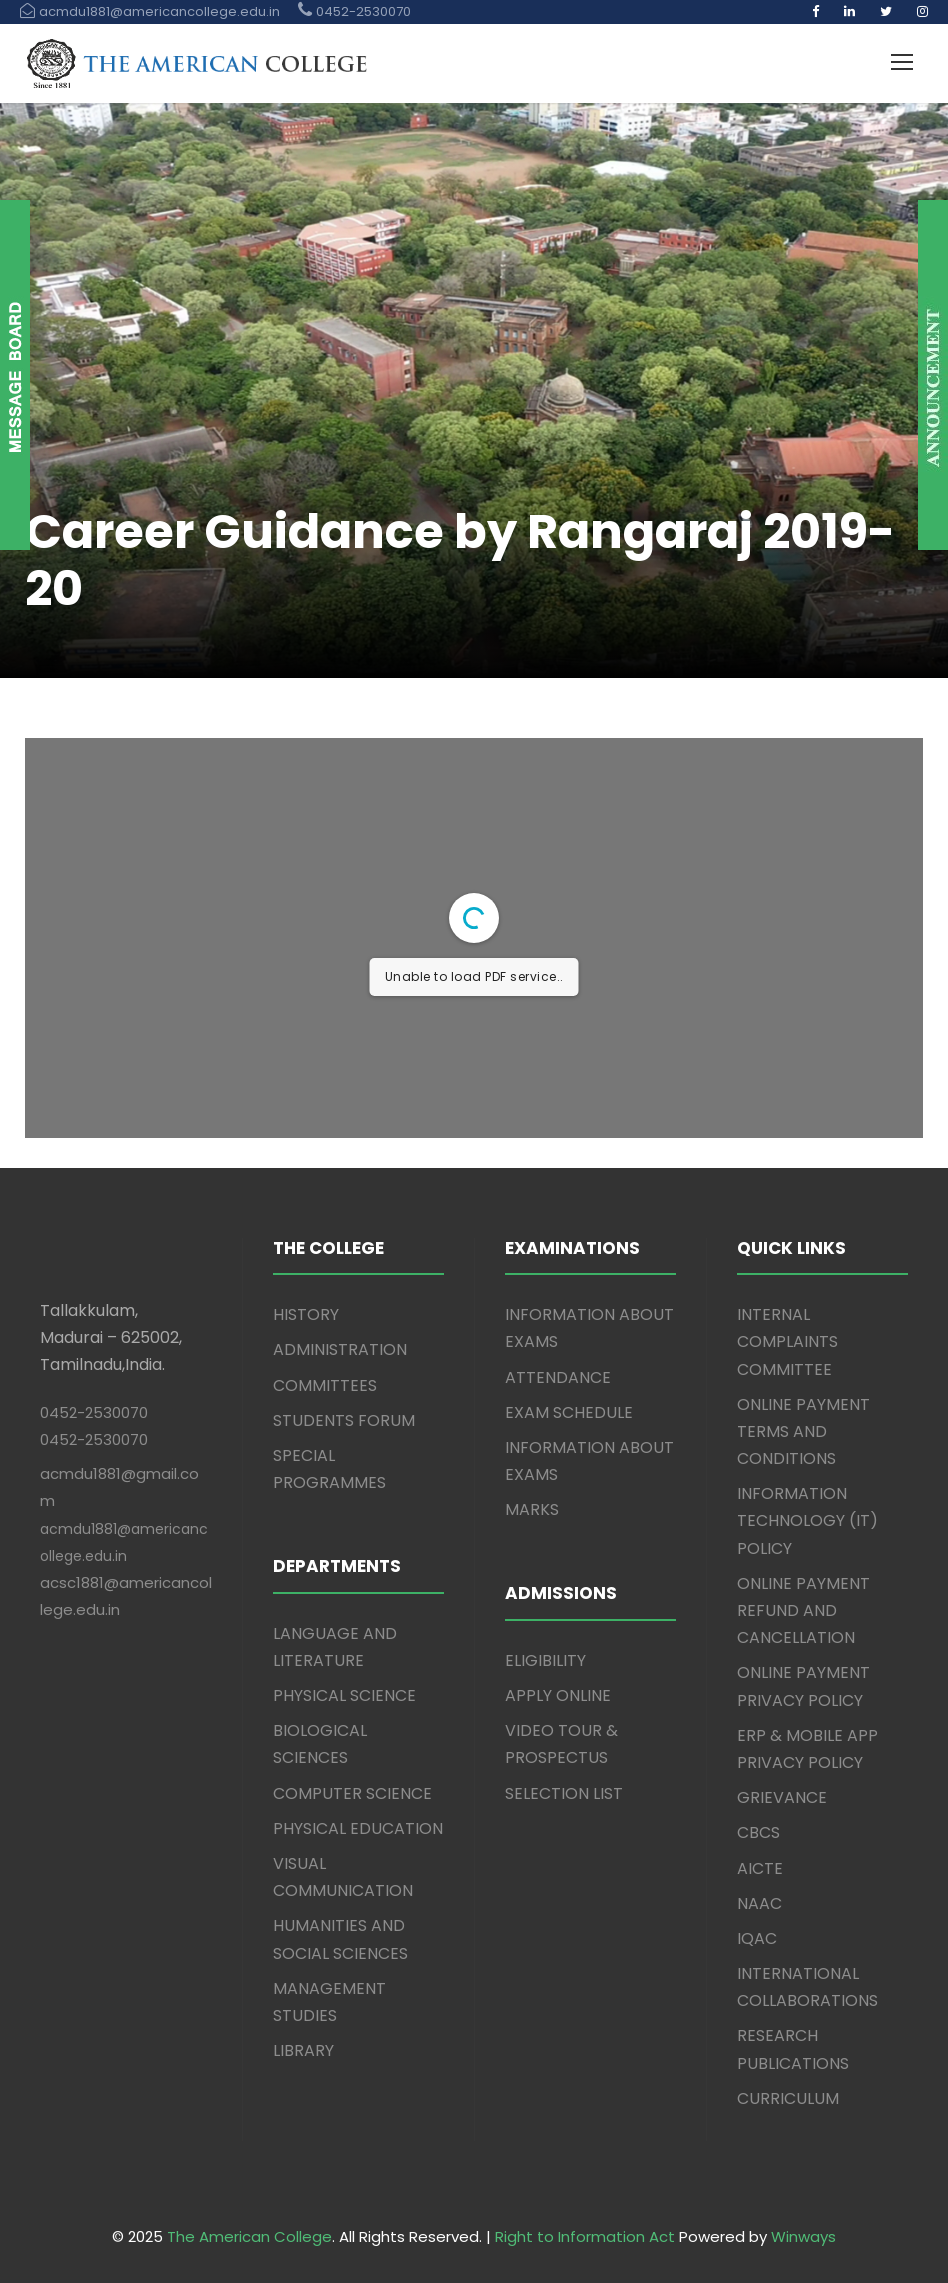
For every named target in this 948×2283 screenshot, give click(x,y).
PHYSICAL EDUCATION (358, 1828)
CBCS (758, 1832)
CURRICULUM (788, 2098)
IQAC (757, 1938)
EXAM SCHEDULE (569, 1412)
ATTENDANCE (558, 1377)
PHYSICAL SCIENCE (344, 1695)
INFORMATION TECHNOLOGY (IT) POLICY (807, 1520)
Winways (803, 2236)
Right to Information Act (585, 2236)
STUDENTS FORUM (344, 1420)
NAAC (759, 1903)
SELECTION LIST (564, 1793)
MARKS (532, 1509)
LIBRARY (303, 2050)
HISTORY (306, 1314)
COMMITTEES (325, 1385)
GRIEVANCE (782, 1797)
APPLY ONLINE (558, 1695)
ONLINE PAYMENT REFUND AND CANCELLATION (803, 1610)
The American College (249, 2236)
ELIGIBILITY (545, 1660)
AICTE (760, 1868)
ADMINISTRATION (340, 1349)
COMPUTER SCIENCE (352, 1793)
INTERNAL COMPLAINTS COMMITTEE (787, 1341)
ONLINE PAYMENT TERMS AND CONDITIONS (803, 1431)
